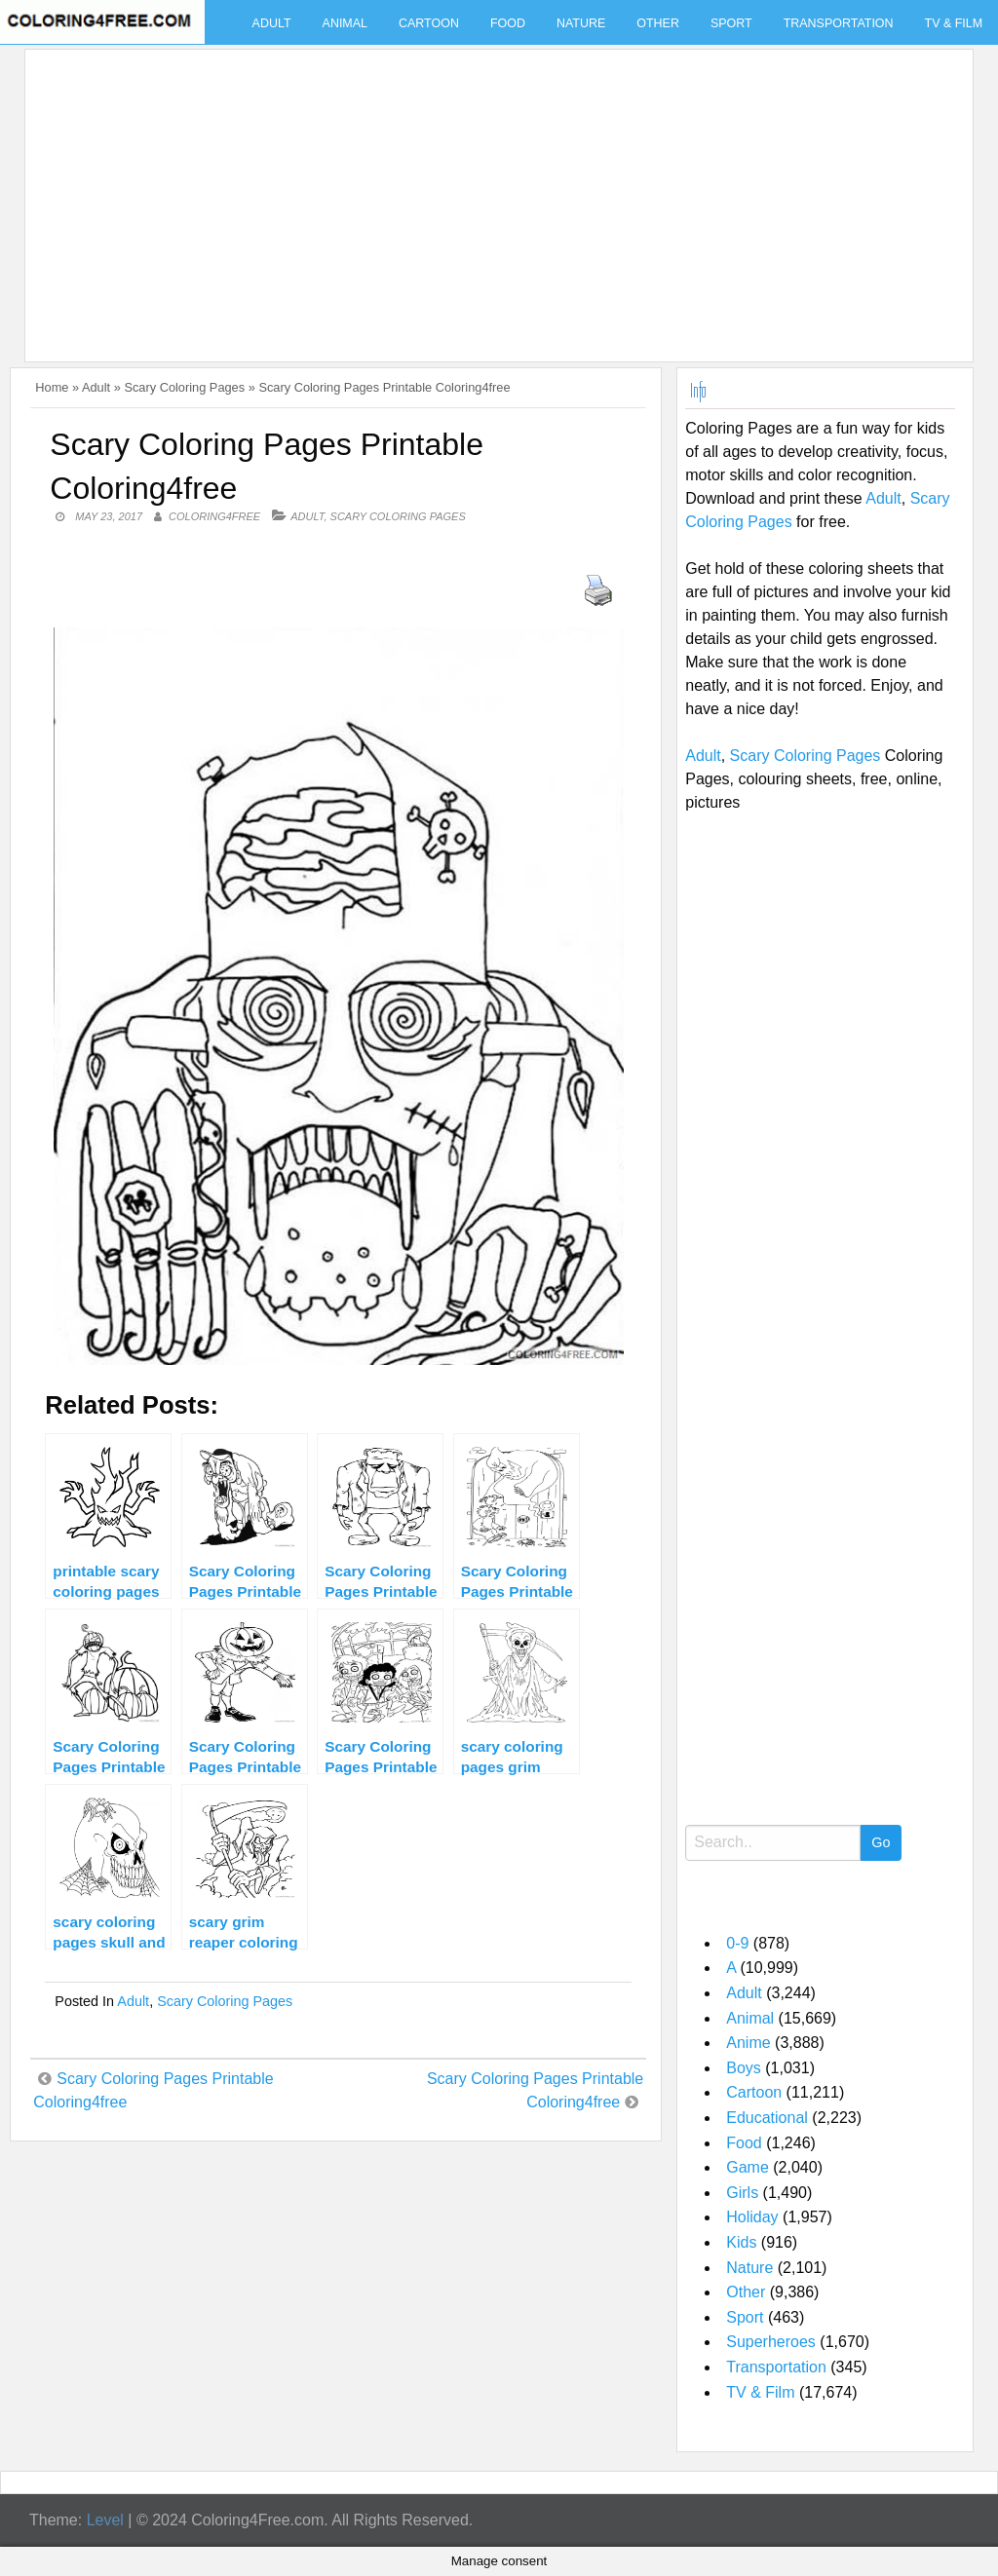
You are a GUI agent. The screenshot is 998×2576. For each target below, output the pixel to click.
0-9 (737, 1943)
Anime (748, 2042)
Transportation (839, 23)
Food (507, 23)
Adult (271, 23)
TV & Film (760, 2392)
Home (51, 387)
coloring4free (214, 516)
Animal (345, 23)
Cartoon (429, 23)
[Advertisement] (494, 193)
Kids (741, 2242)
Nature (581, 23)
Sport (731, 23)
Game (747, 2167)
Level (105, 2520)
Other (657, 23)
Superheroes (771, 2341)
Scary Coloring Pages (184, 387)
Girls (742, 2192)
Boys (743, 2068)
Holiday (752, 2217)
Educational (767, 2117)
